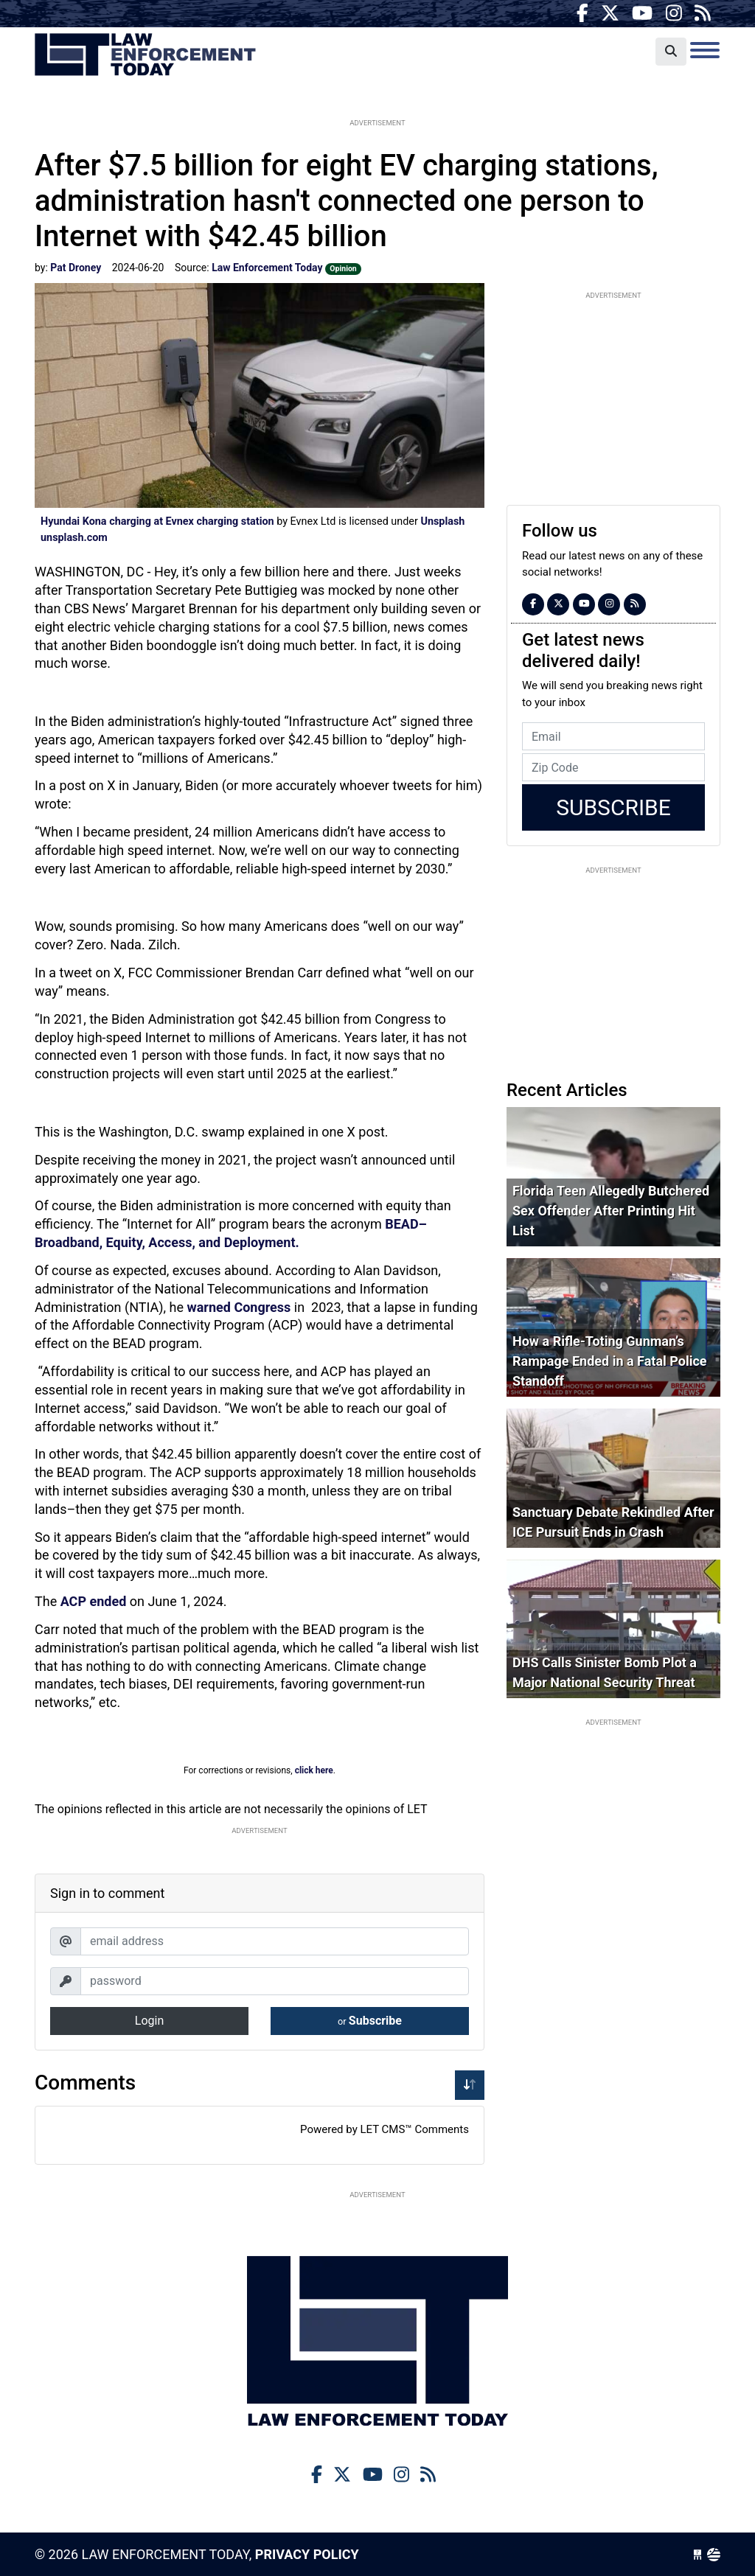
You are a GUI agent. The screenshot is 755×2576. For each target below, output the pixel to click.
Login (149, 2021)
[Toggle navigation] (704, 50)
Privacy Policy (307, 2554)
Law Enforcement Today (145, 55)
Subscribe (370, 2021)
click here (314, 1770)
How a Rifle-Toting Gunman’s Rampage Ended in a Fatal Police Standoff (609, 1361)
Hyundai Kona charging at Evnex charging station (157, 521)
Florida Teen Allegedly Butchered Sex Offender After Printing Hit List (610, 1210)
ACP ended (93, 1601)
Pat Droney (75, 267)
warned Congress (239, 1307)
